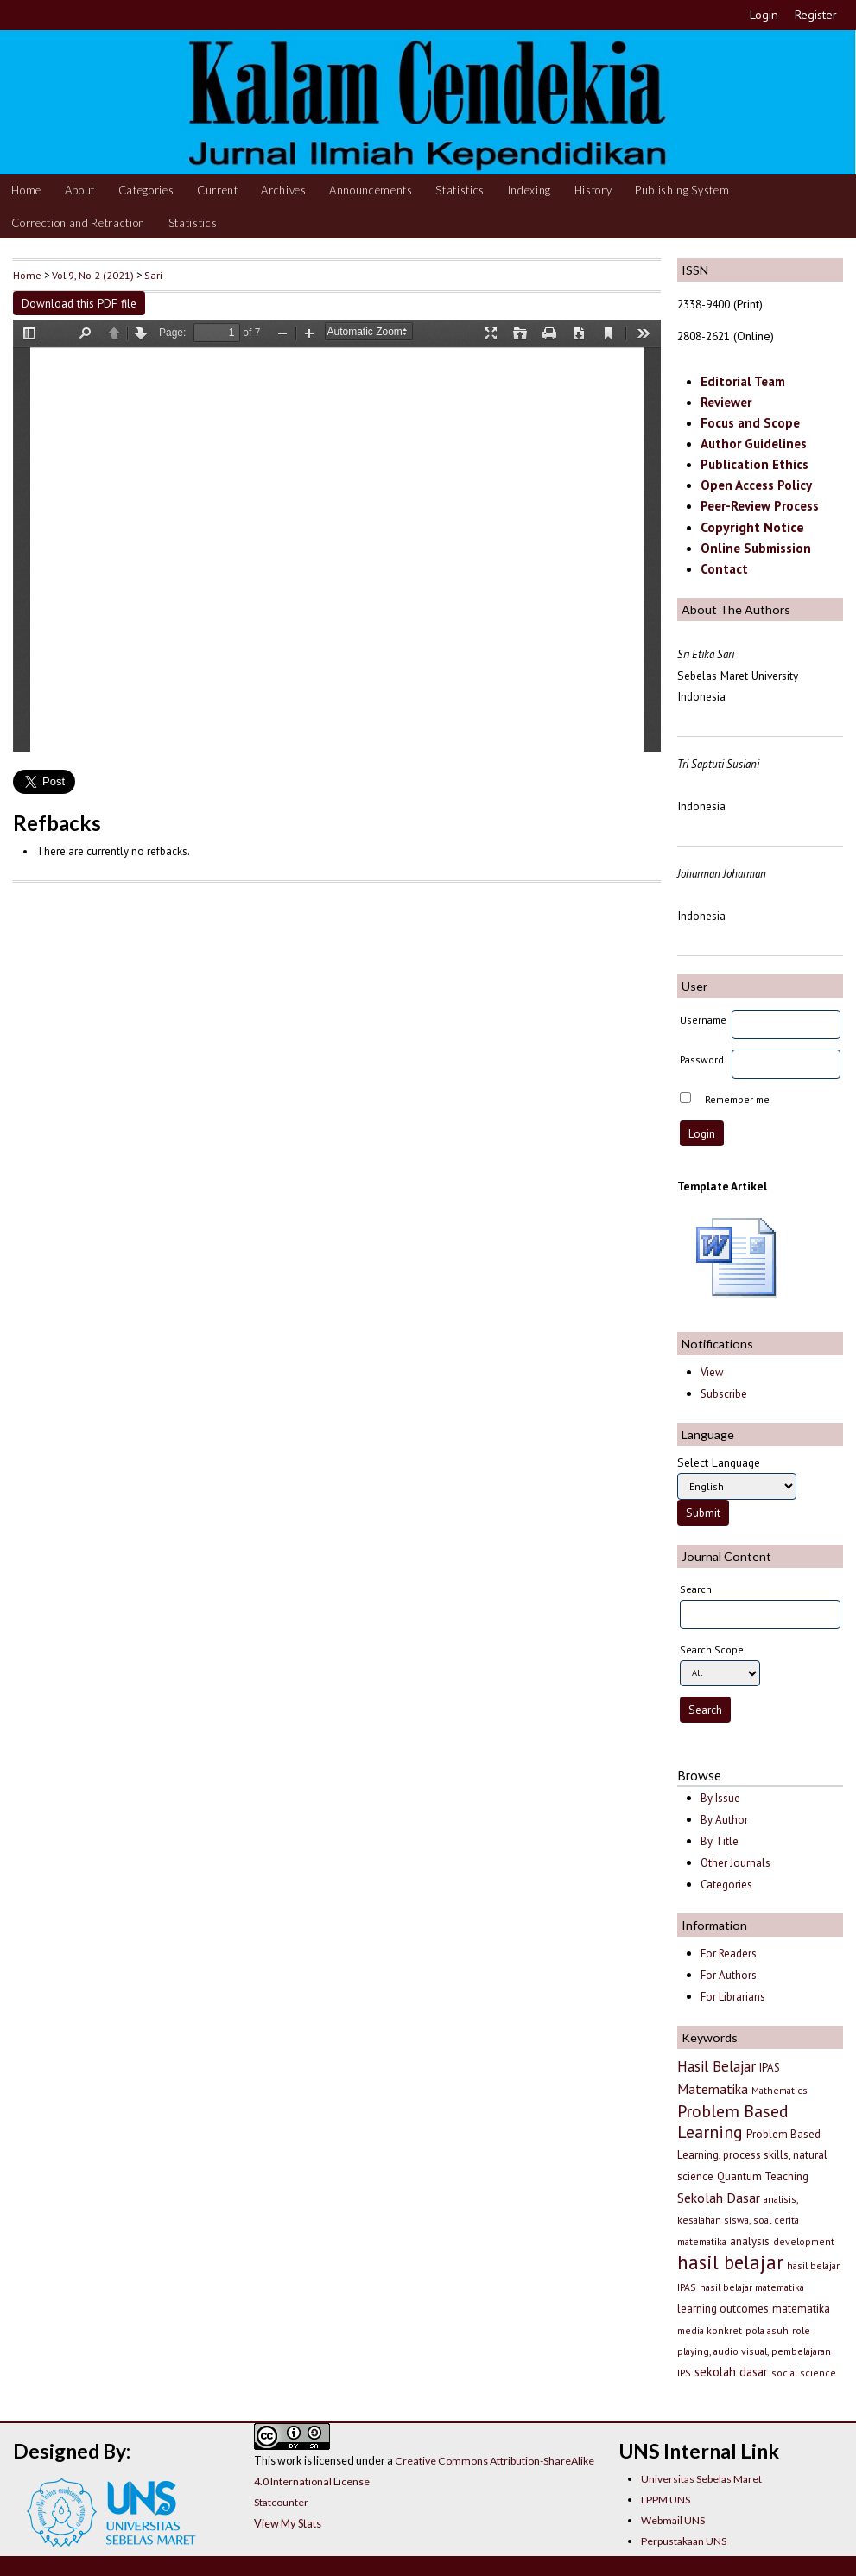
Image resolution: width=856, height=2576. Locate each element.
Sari (153, 275)
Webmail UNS (673, 2520)
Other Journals (735, 1863)
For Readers (729, 1953)
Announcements (371, 190)
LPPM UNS (665, 2499)
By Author (724, 1819)
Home (26, 190)
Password (702, 1059)
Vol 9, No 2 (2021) (93, 275)
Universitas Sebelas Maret (701, 2478)
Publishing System (682, 190)
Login (764, 14)
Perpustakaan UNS (683, 2541)
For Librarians (733, 1996)
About (80, 190)
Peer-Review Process (760, 506)
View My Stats (287, 2523)
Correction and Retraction (78, 223)
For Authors (729, 1975)
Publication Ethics (754, 464)
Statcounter (281, 2502)
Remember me (737, 1099)
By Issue (720, 1798)
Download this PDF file (79, 303)
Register (816, 14)
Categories (146, 190)
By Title (720, 1841)
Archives (283, 190)
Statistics (460, 190)
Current (217, 190)
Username (703, 1019)
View (712, 1372)
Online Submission (756, 548)
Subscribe (724, 1393)
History (593, 190)
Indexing (529, 190)
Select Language (718, 1462)
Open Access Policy (756, 485)
